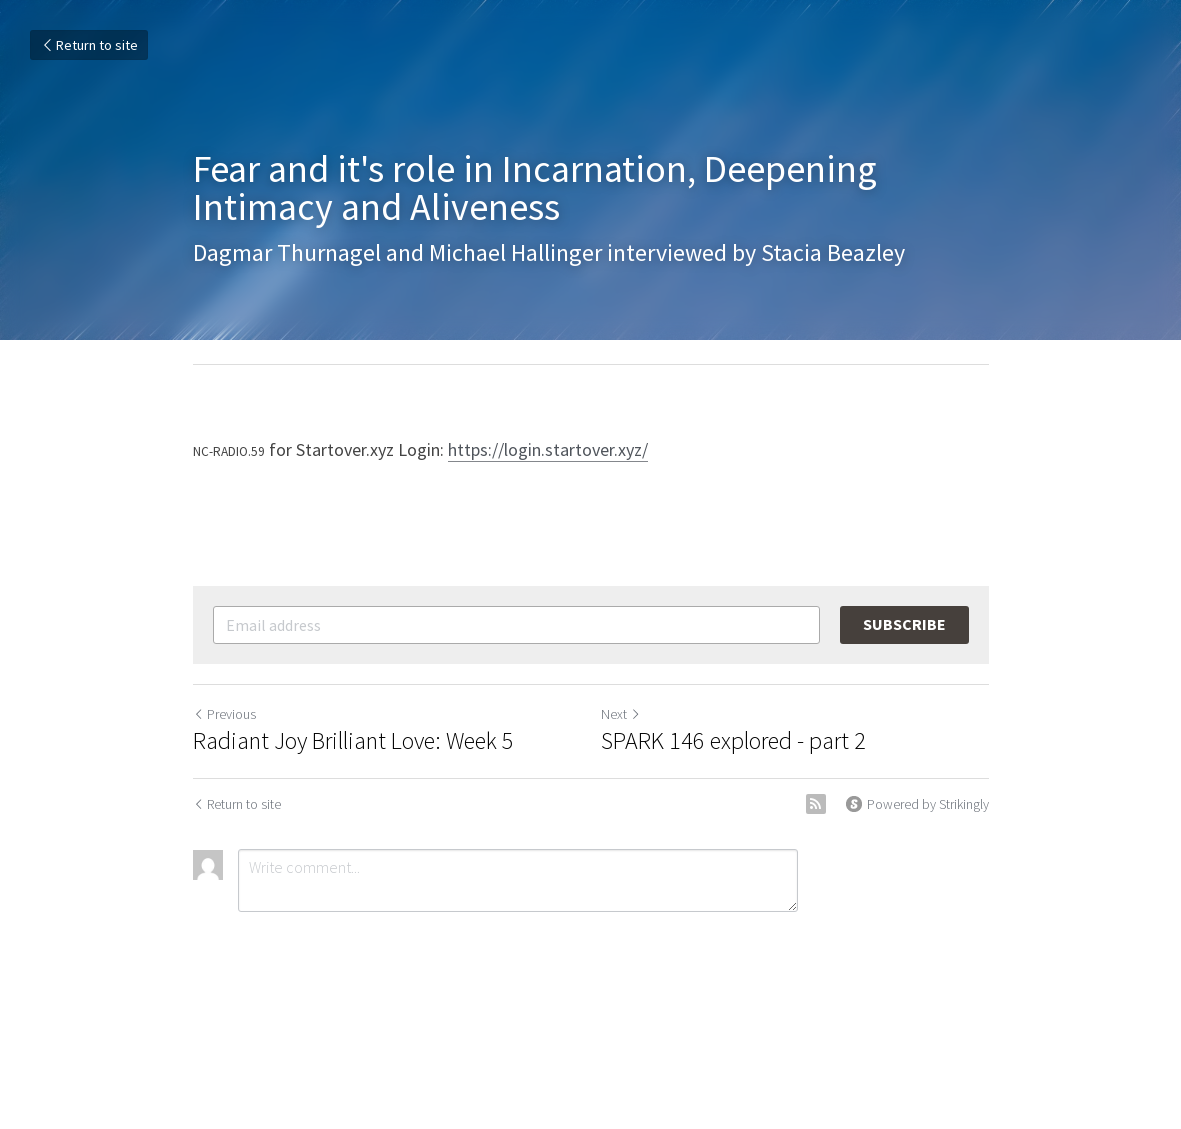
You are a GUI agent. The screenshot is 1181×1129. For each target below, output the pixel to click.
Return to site (89, 45)
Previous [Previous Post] (224, 714)
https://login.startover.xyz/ (548, 449)
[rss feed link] (816, 804)
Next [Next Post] (621, 714)
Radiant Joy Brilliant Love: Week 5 (353, 741)
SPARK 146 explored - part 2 (733, 741)
